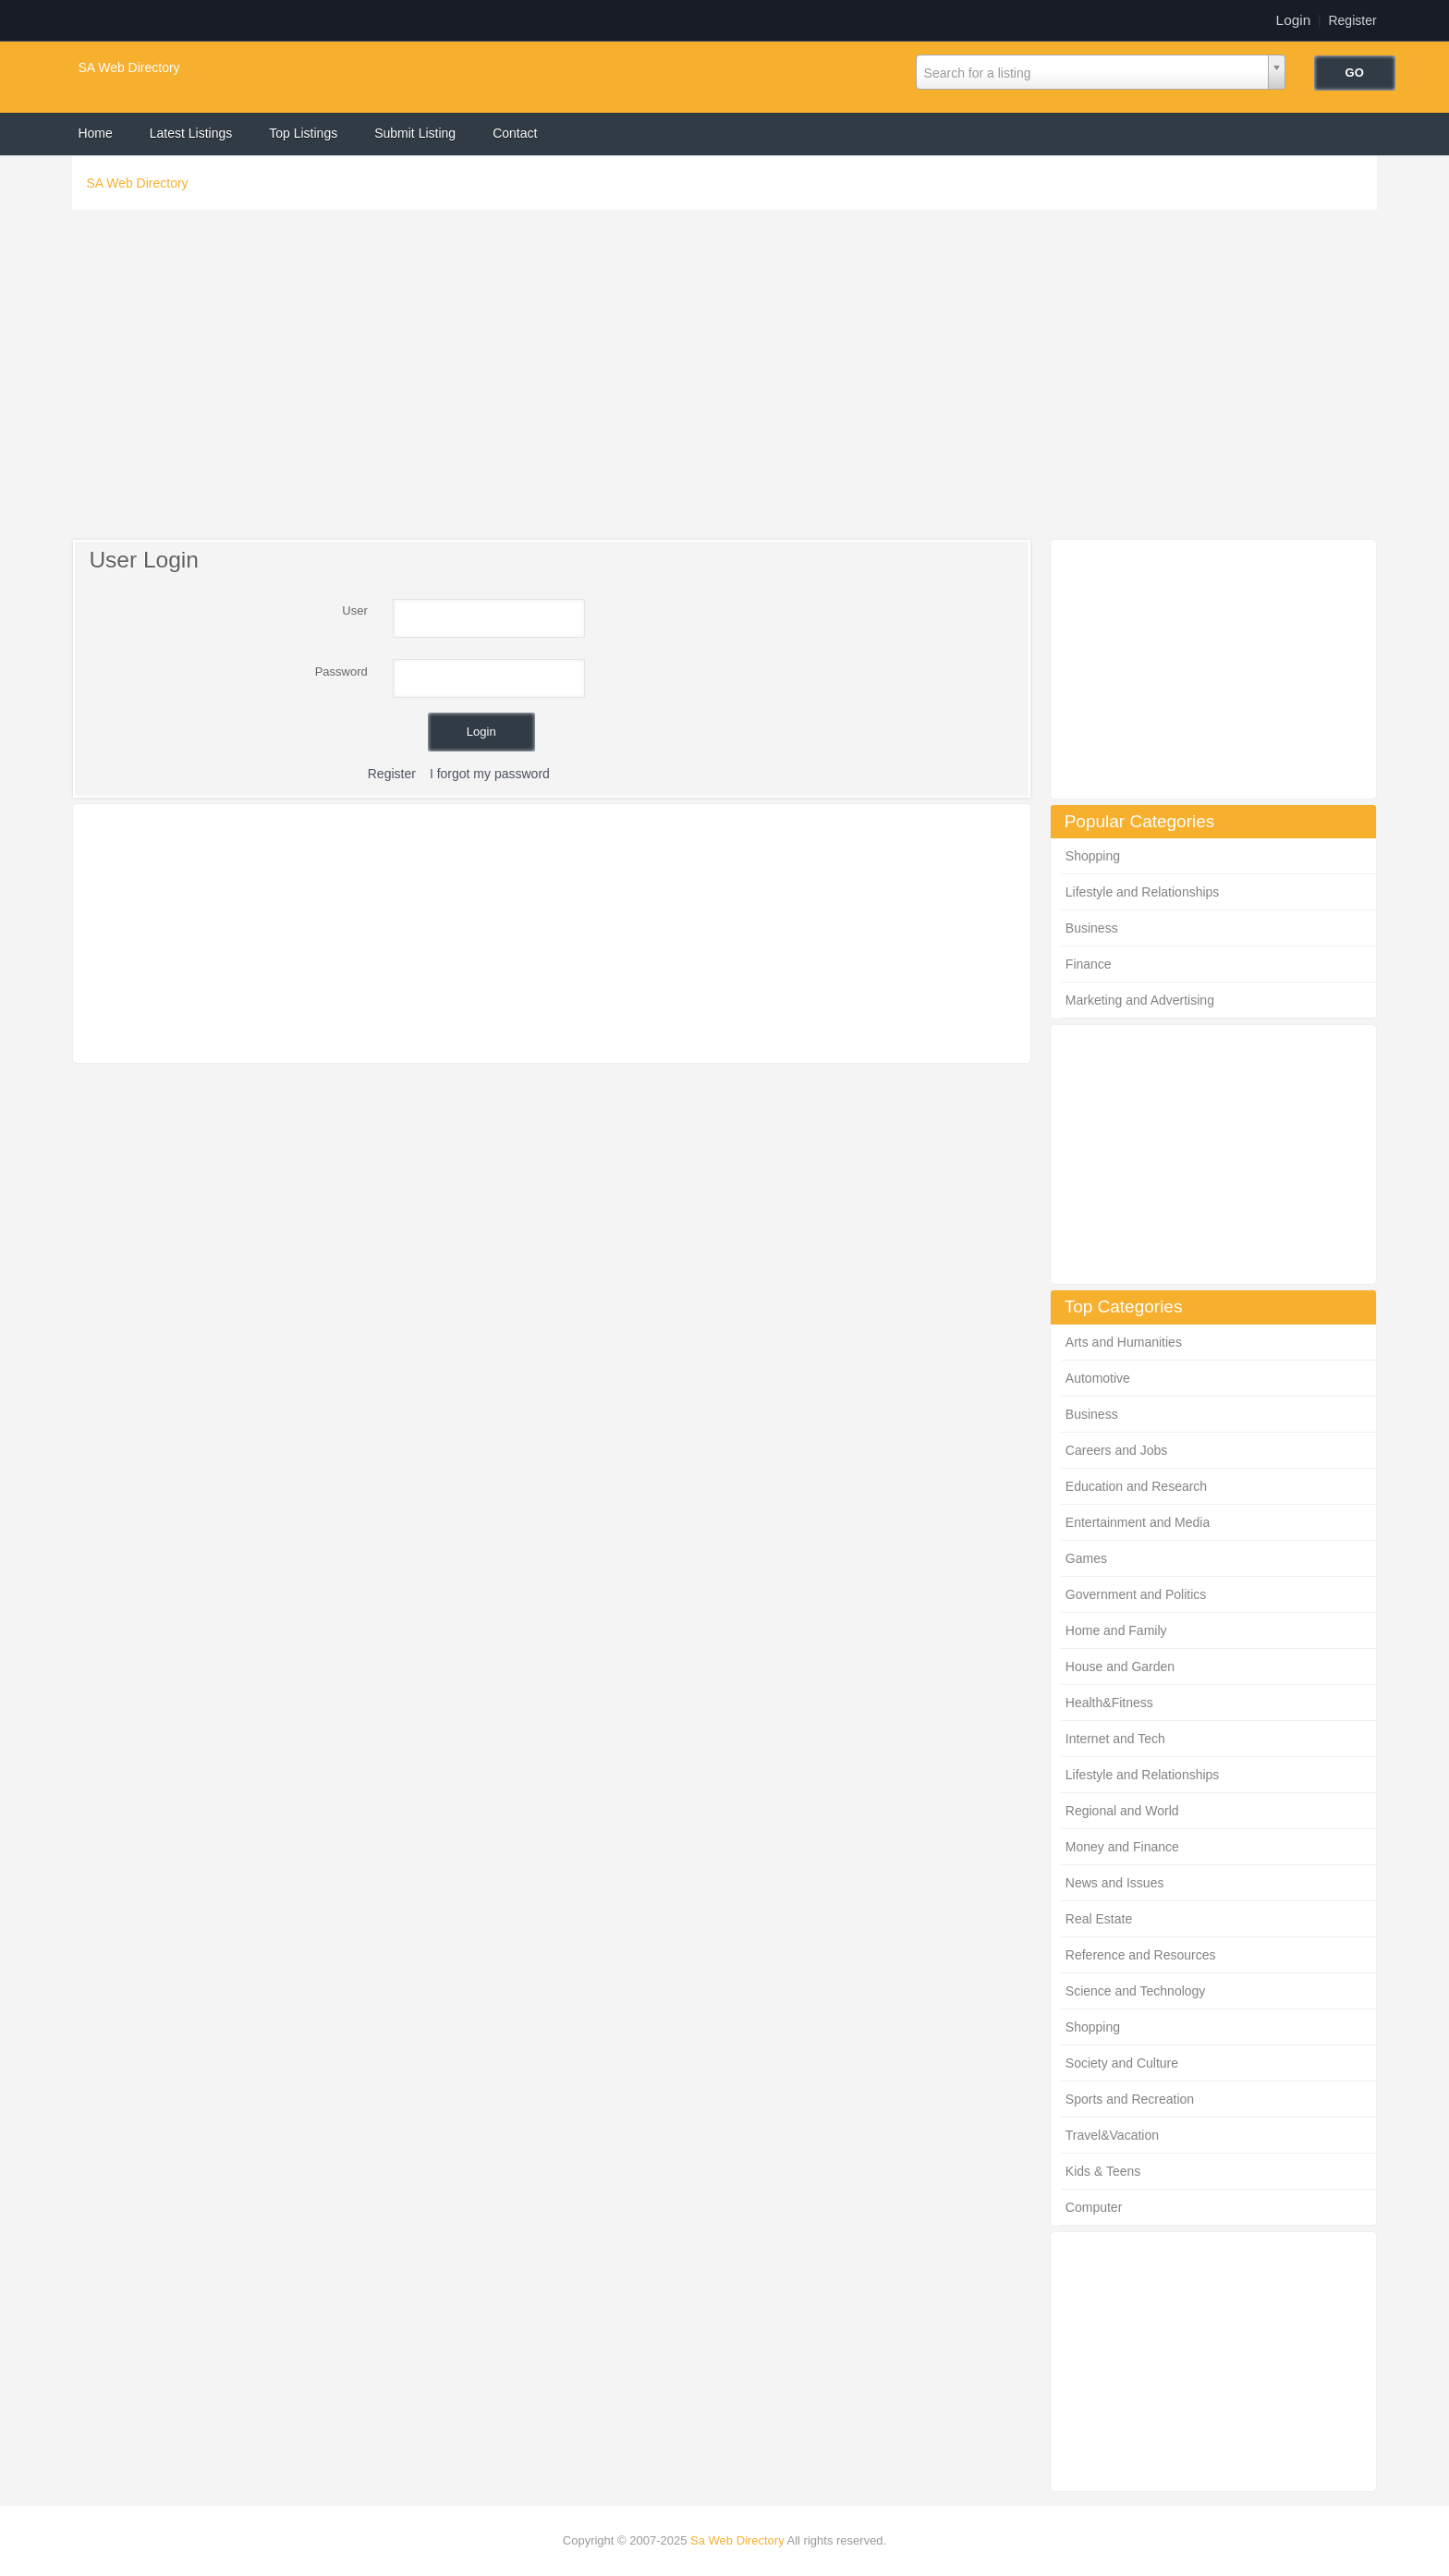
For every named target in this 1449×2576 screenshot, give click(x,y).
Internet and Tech (1115, 1738)
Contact (515, 133)
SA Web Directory (128, 67)
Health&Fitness (1109, 1702)
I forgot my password (490, 773)
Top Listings (303, 133)
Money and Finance (1122, 1846)
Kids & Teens (1102, 2171)
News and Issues (1114, 1882)
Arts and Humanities (1123, 1342)
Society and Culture (1121, 2063)
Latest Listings (191, 133)
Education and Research (1136, 1486)
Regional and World (1122, 1810)
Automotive (1097, 1378)
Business (1091, 928)
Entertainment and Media (1137, 1522)
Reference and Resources (1140, 1954)
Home (95, 133)
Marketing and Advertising (1139, 1000)
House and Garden (1120, 1666)
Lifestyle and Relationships (1142, 892)
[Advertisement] (724, 379)
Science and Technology (1135, 1991)
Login (1293, 20)
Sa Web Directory (737, 2540)
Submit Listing (415, 133)
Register (1352, 20)
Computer (1093, 2207)
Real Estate (1098, 1918)
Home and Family (1116, 1630)
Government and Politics (1136, 1594)
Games (1086, 1558)
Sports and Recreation (1129, 2099)
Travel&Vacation (1112, 2135)
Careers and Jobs (1116, 1450)
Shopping (1092, 855)
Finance (1088, 964)
